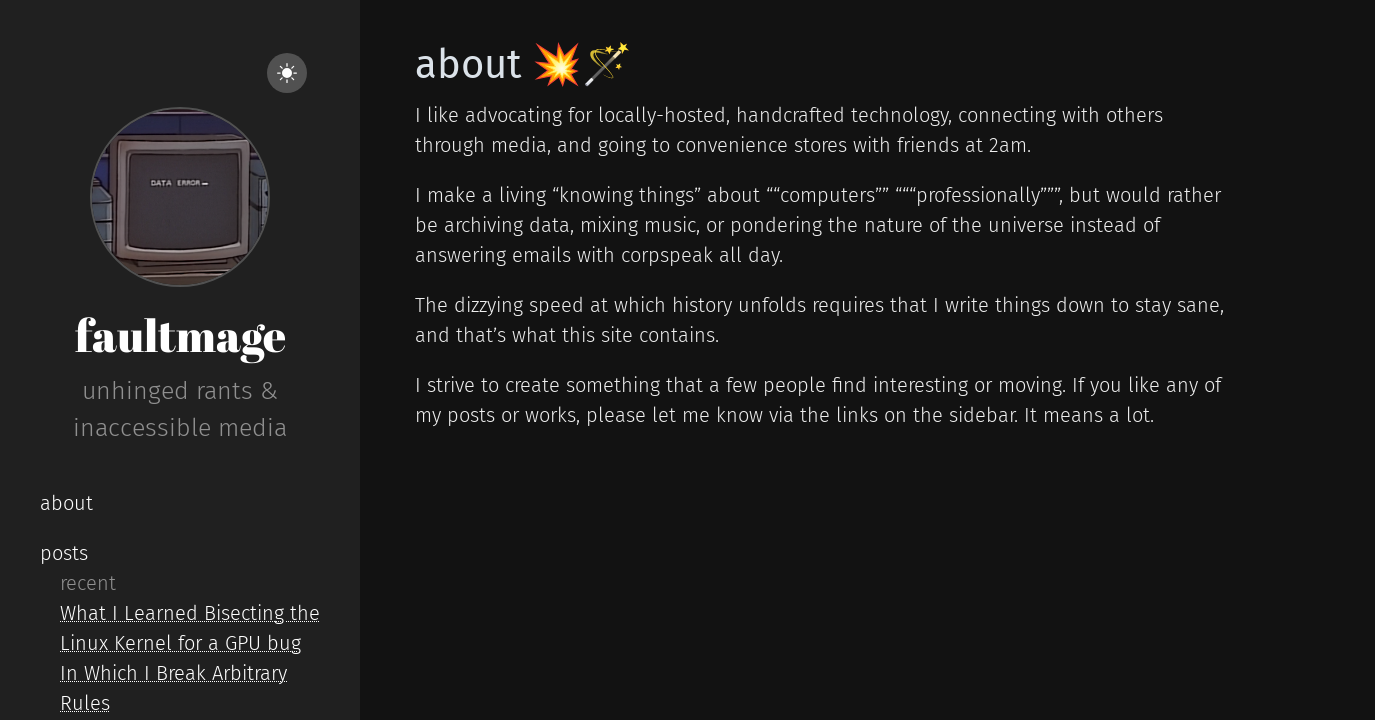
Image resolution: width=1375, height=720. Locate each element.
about (66, 503)
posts (64, 553)
